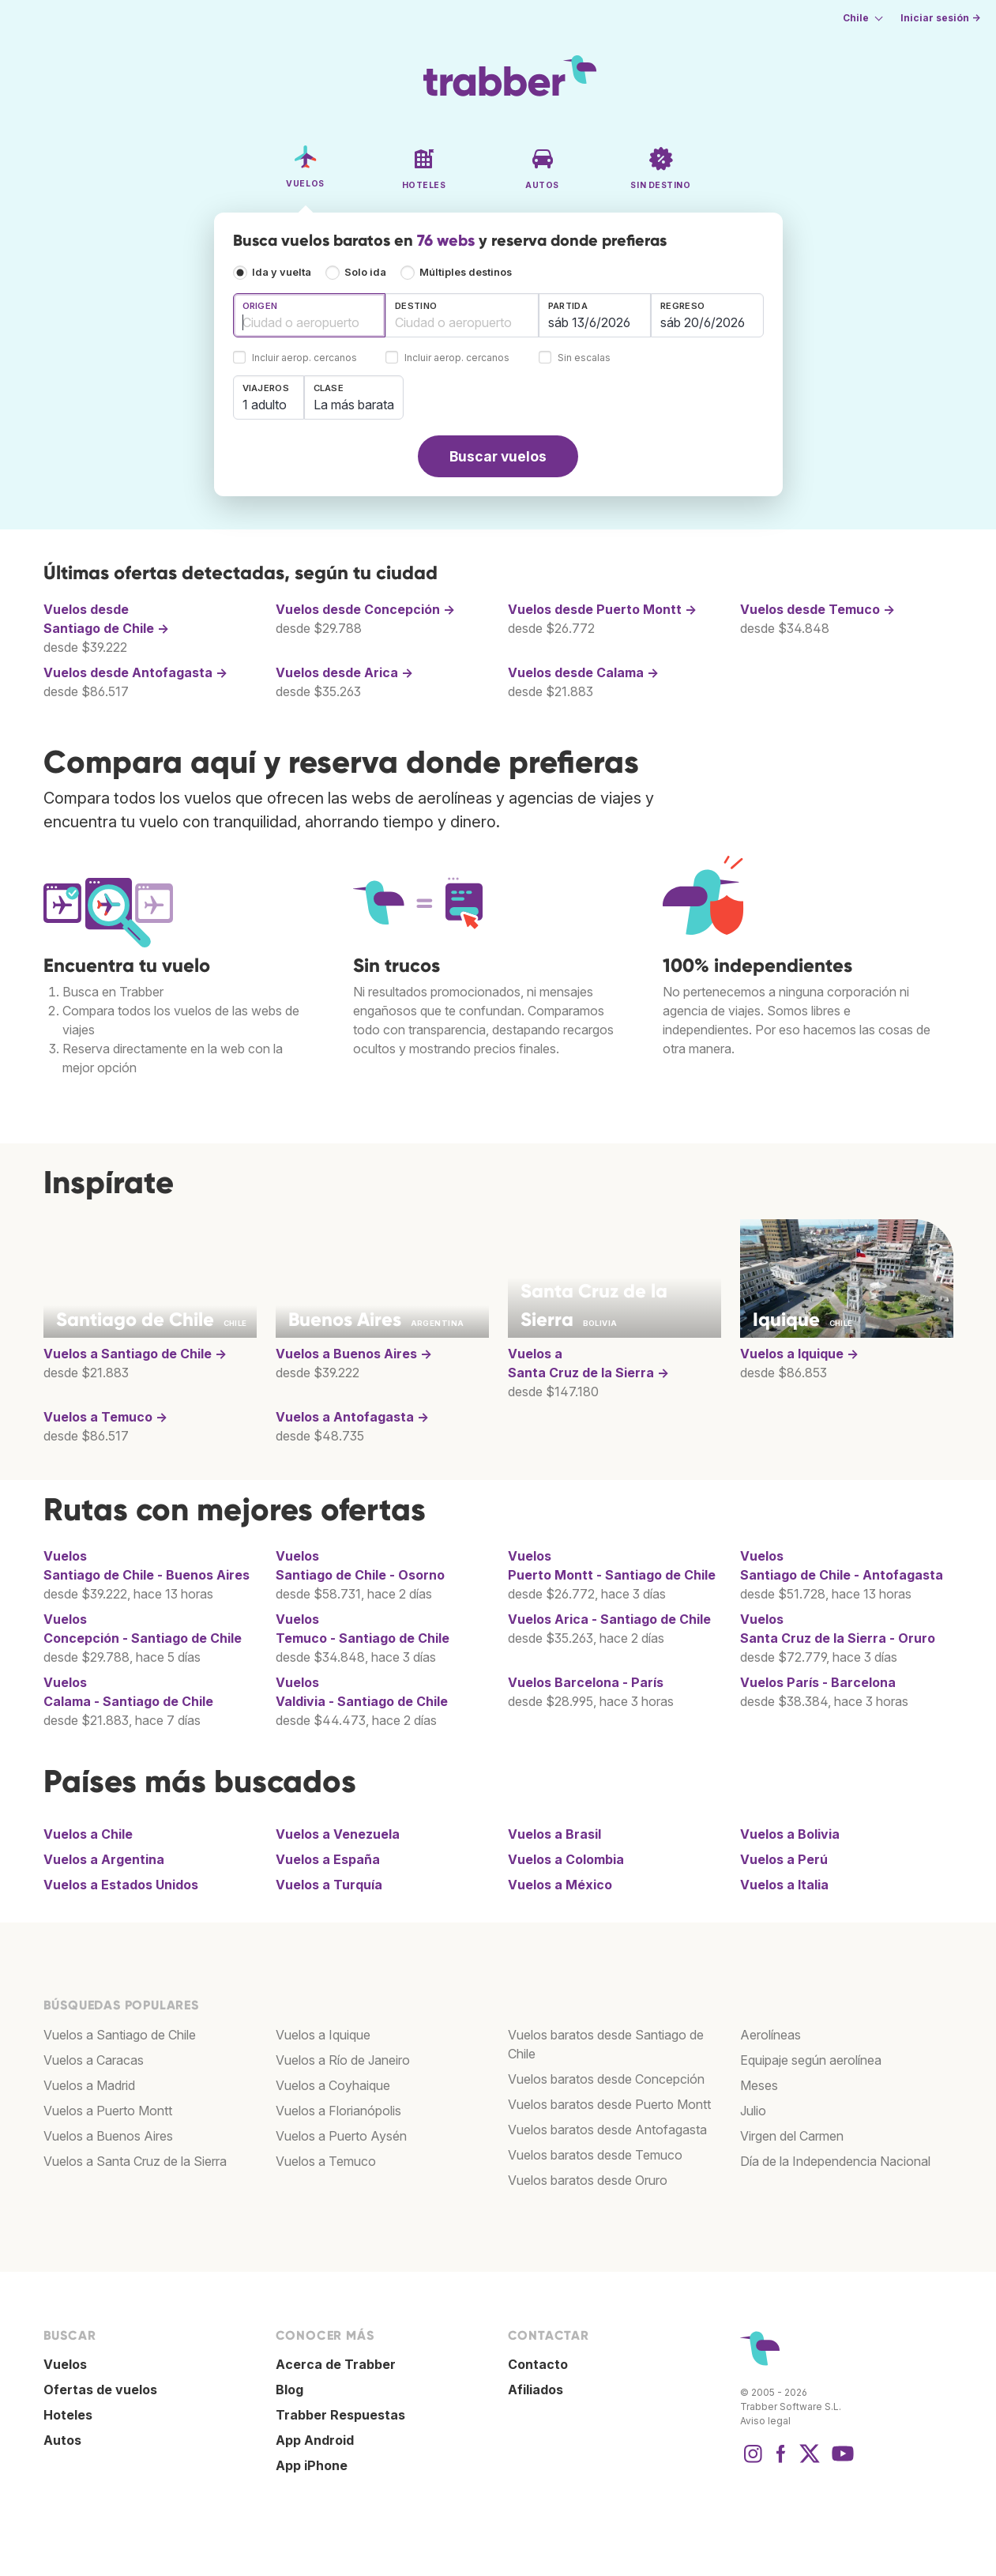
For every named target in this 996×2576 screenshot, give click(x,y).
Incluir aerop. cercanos (304, 358)
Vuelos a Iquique (323, 2035)
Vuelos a (135, 1353)
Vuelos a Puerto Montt (107, 2110)
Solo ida (365, 272)
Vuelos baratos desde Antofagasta (607, 2129)
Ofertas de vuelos (100, 2389)
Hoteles (67, 2415)
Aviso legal (765, 2421)
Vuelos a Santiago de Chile (119, 2035)
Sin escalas (584, 358)
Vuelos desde (365, 609)
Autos (62, 2440)
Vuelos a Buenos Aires (108, 2136)
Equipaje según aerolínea (810, 2060)
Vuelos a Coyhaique (333, 2085)
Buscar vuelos (498, 456)
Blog (289, 2389)
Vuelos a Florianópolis (338, 2110)
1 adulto (264, 404)
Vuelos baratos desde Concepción (606, 2079)
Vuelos (609, 1619)
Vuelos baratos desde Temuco (595, 2155)
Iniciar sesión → (940, 18)
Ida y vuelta (281, 272)
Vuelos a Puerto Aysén (341, 2136)
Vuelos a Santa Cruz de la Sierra (135, 2161)
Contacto (538, 2364)
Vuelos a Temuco (326, 2161)
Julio (753, 2110)
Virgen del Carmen (792, 2136)
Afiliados (535, 2389)
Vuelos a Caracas (93, 2060)
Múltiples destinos (465, 272)
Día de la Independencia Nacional (835, 2161)
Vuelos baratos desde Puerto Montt (609, 2104)
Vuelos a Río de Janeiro (343, 2060)
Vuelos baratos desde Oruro (587, 2180)
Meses (759, 2085)
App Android (315, 2440)
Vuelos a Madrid (89, 2085)
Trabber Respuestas (340, 2415)
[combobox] (309, 315)
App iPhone (312, 2465)
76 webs (446, 240)
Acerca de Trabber (336, 2364)
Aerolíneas (770, 2035)
